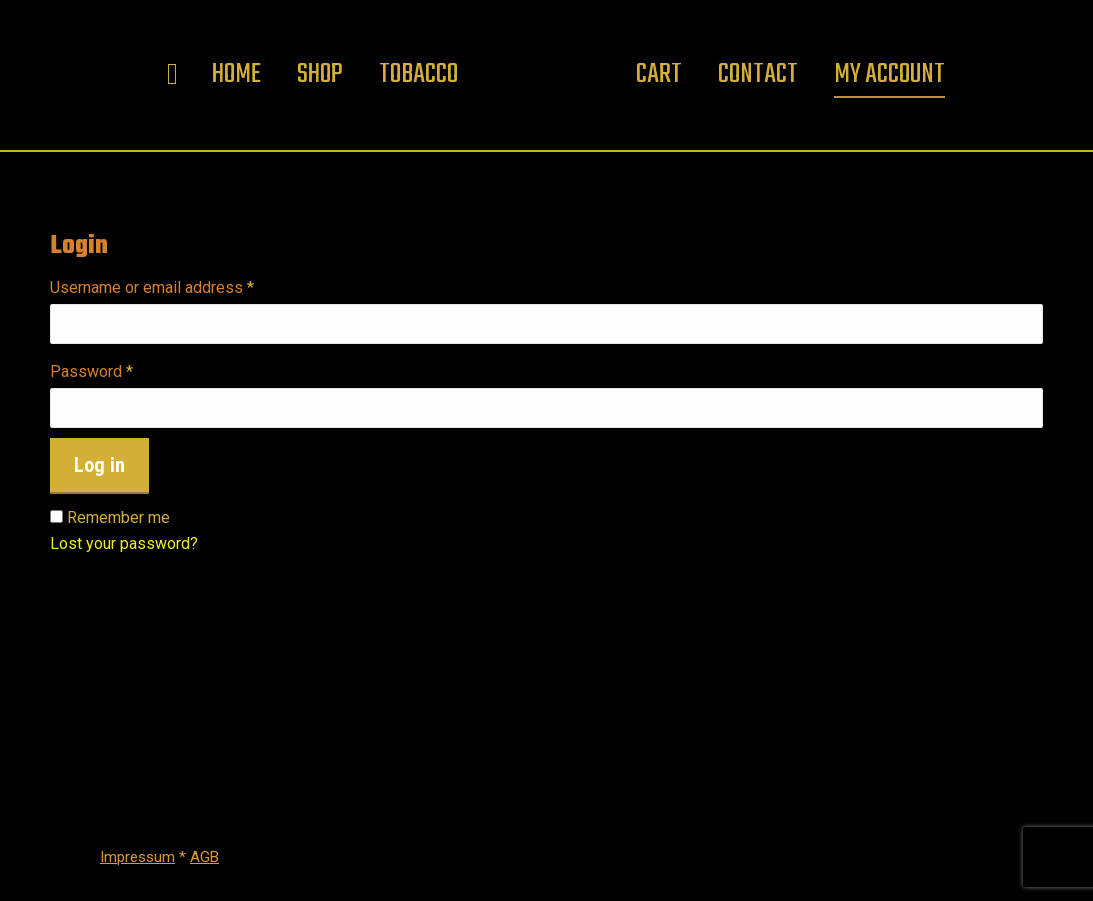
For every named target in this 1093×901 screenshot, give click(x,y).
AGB (204, 857)
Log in (99, 465)
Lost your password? (124, 543)
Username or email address (183, 288)
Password (122, 372)
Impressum (137, 857)
